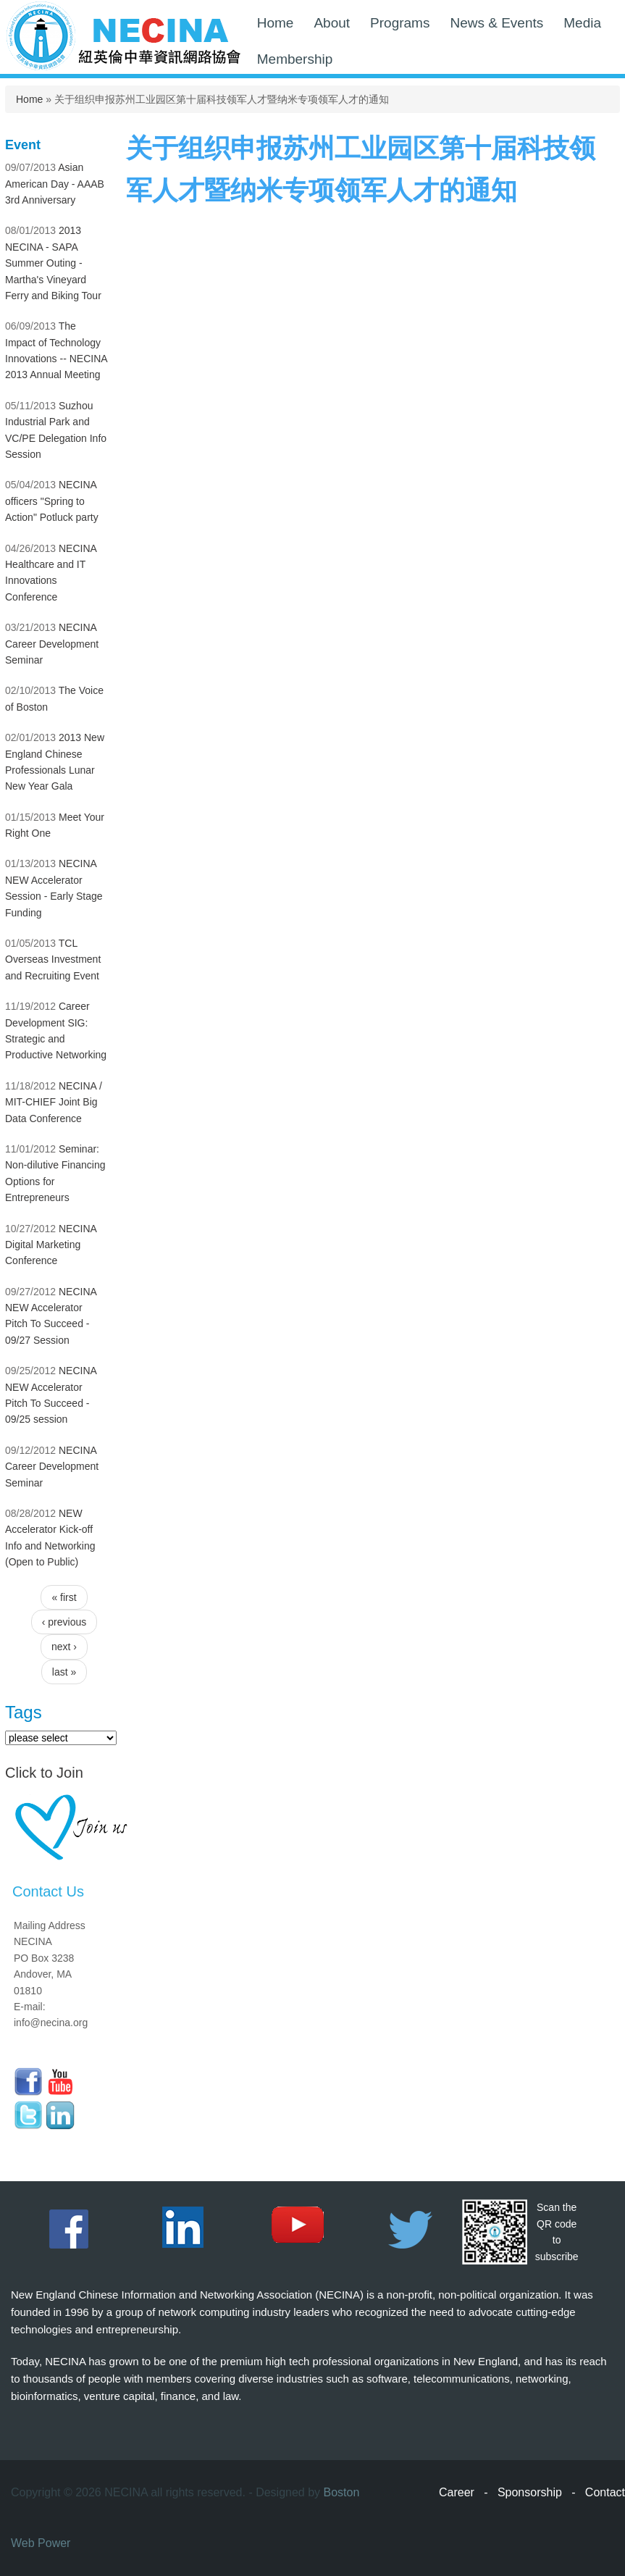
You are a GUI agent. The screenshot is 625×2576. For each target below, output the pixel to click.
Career (456, 2492)
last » (64, 1672)
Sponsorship (530, 2492)
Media (582, 22)
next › (64, 1646)
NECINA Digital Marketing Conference (50, 1245)
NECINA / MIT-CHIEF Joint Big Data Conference (53, 1102)
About (332, 22)
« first (63, 1597)
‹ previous (64, 1622)
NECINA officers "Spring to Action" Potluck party (51, 501)
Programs (399, 22)
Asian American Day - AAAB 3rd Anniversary (54, 184)
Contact (605, 2492)
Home (275, 22)
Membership (295, 59)
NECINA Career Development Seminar (51, 644)
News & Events (496, 22)
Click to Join (44, 1773)
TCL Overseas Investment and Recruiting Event (53, 959)
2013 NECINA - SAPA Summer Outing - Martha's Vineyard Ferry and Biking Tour (53, 263)
